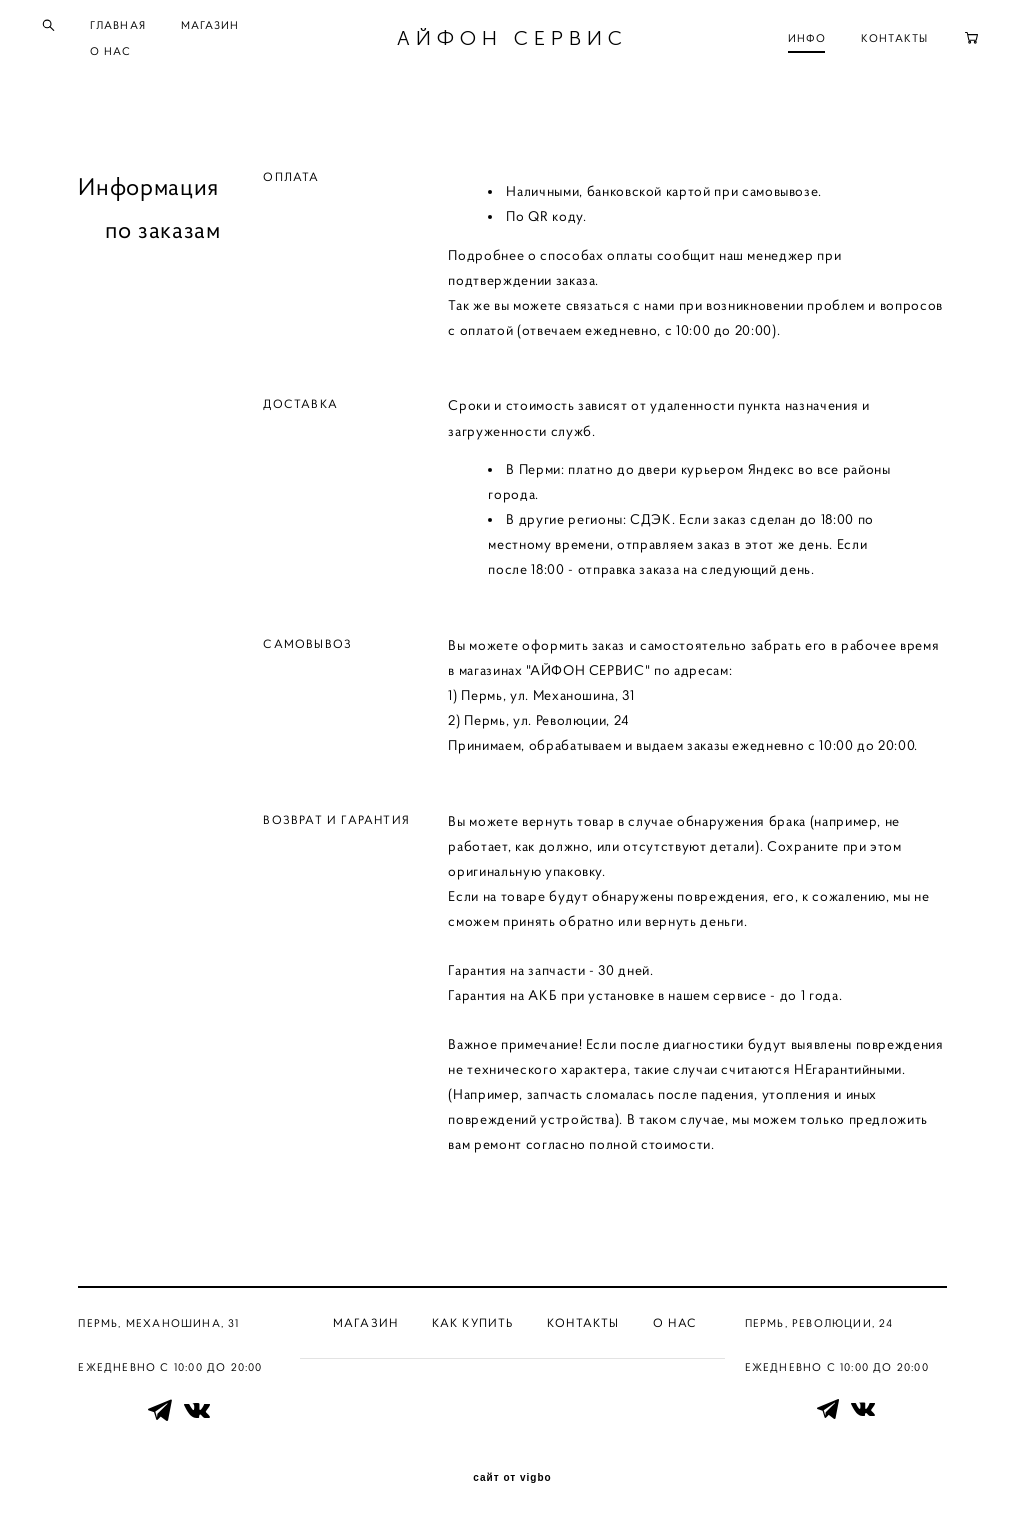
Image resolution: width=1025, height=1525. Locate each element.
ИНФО (781, 41)
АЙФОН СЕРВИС (512, 41)
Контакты (583, 1322)
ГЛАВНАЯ (144, 28)
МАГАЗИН (236, 28)
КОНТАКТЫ (868, 41)
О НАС (137, 54)
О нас (675, 1322)
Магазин (365, 1322)
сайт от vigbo (512, 1478)
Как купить (473, 1322)
